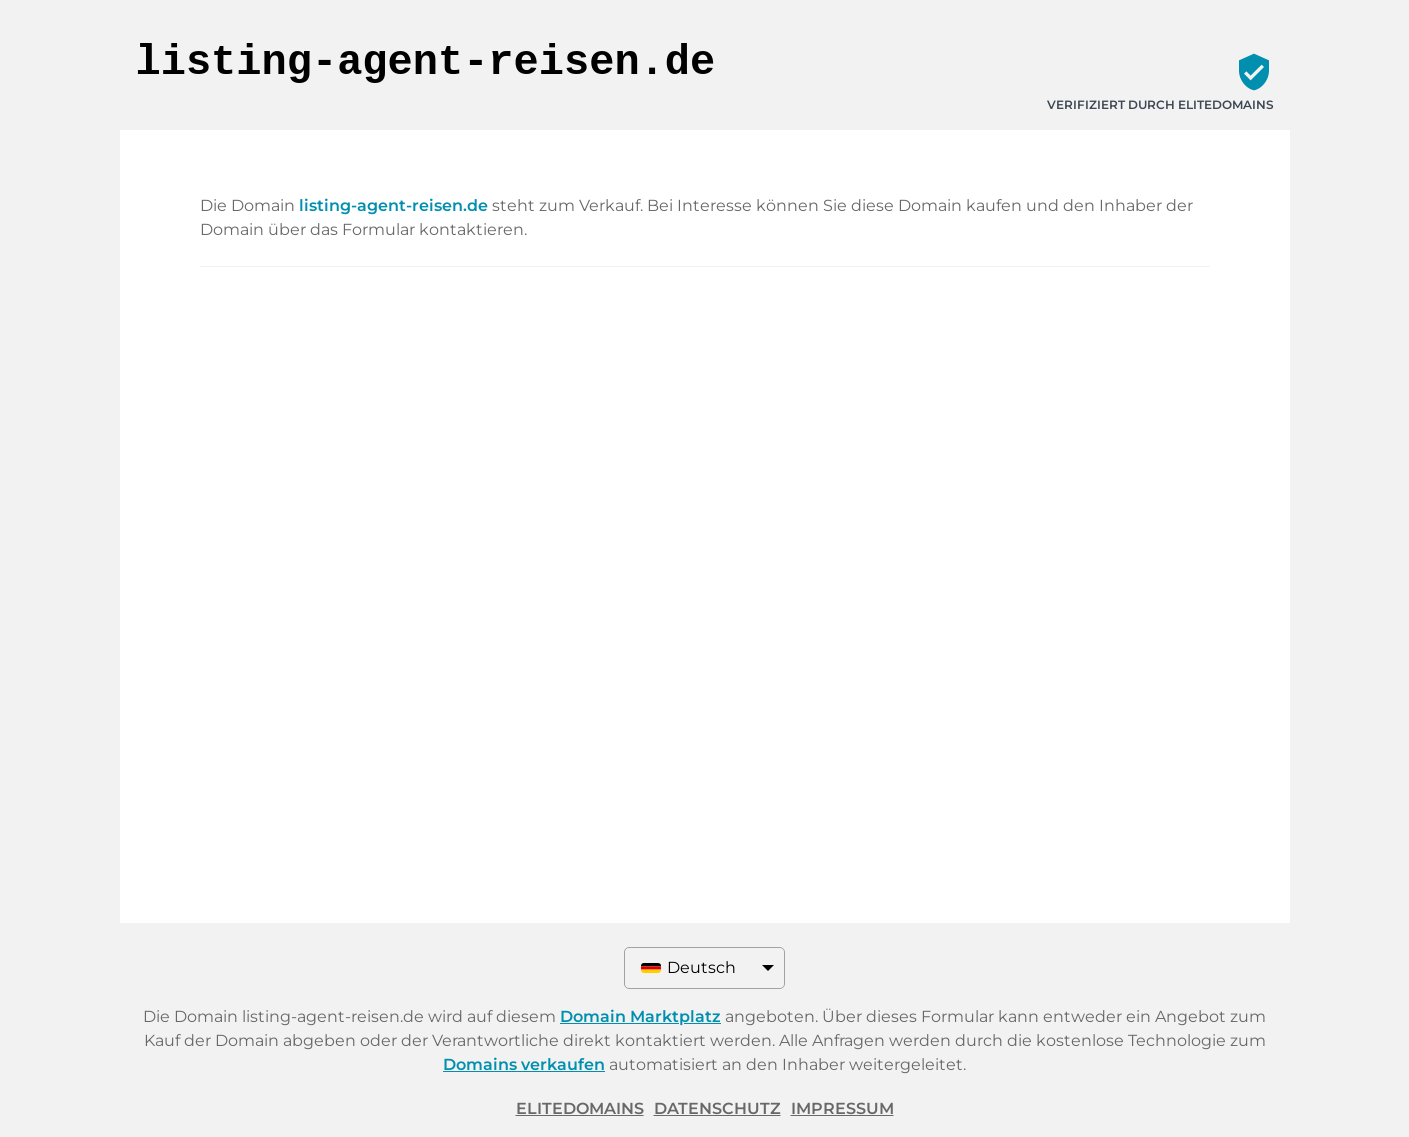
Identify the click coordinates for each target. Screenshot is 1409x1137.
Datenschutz (717, 1108)
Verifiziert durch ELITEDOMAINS (1160, 104)
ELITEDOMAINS (580, 1108)
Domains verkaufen (524, 1064)
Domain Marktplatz (640, 1016)
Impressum (842, 1108)
